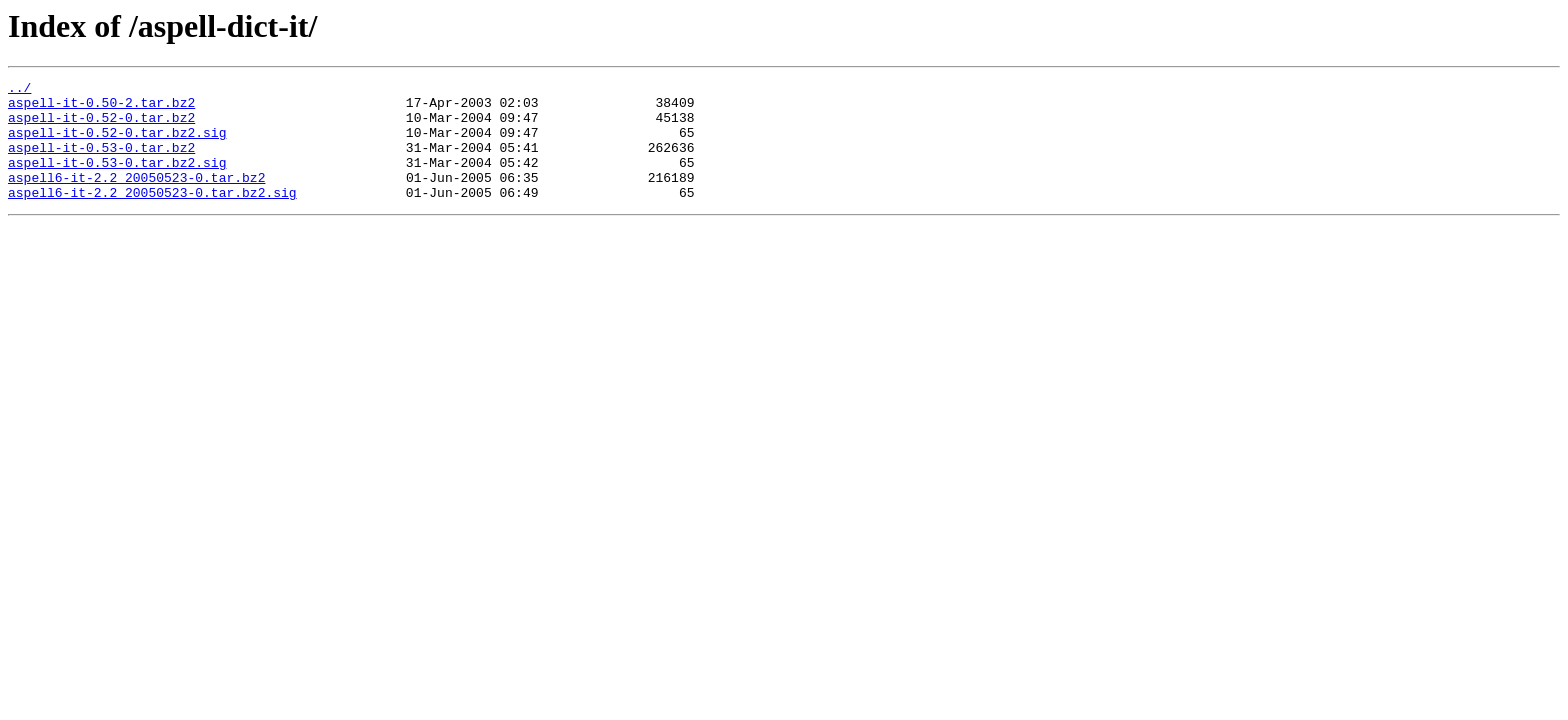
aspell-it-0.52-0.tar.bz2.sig (117, 144)
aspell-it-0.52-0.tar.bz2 (101, 126)
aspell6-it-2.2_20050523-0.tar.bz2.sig (152, 216)
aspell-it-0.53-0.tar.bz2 (101, 162)
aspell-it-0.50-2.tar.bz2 (101, 108)
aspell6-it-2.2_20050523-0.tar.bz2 (136, 198)
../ (19, 90)
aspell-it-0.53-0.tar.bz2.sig (117, 180)
